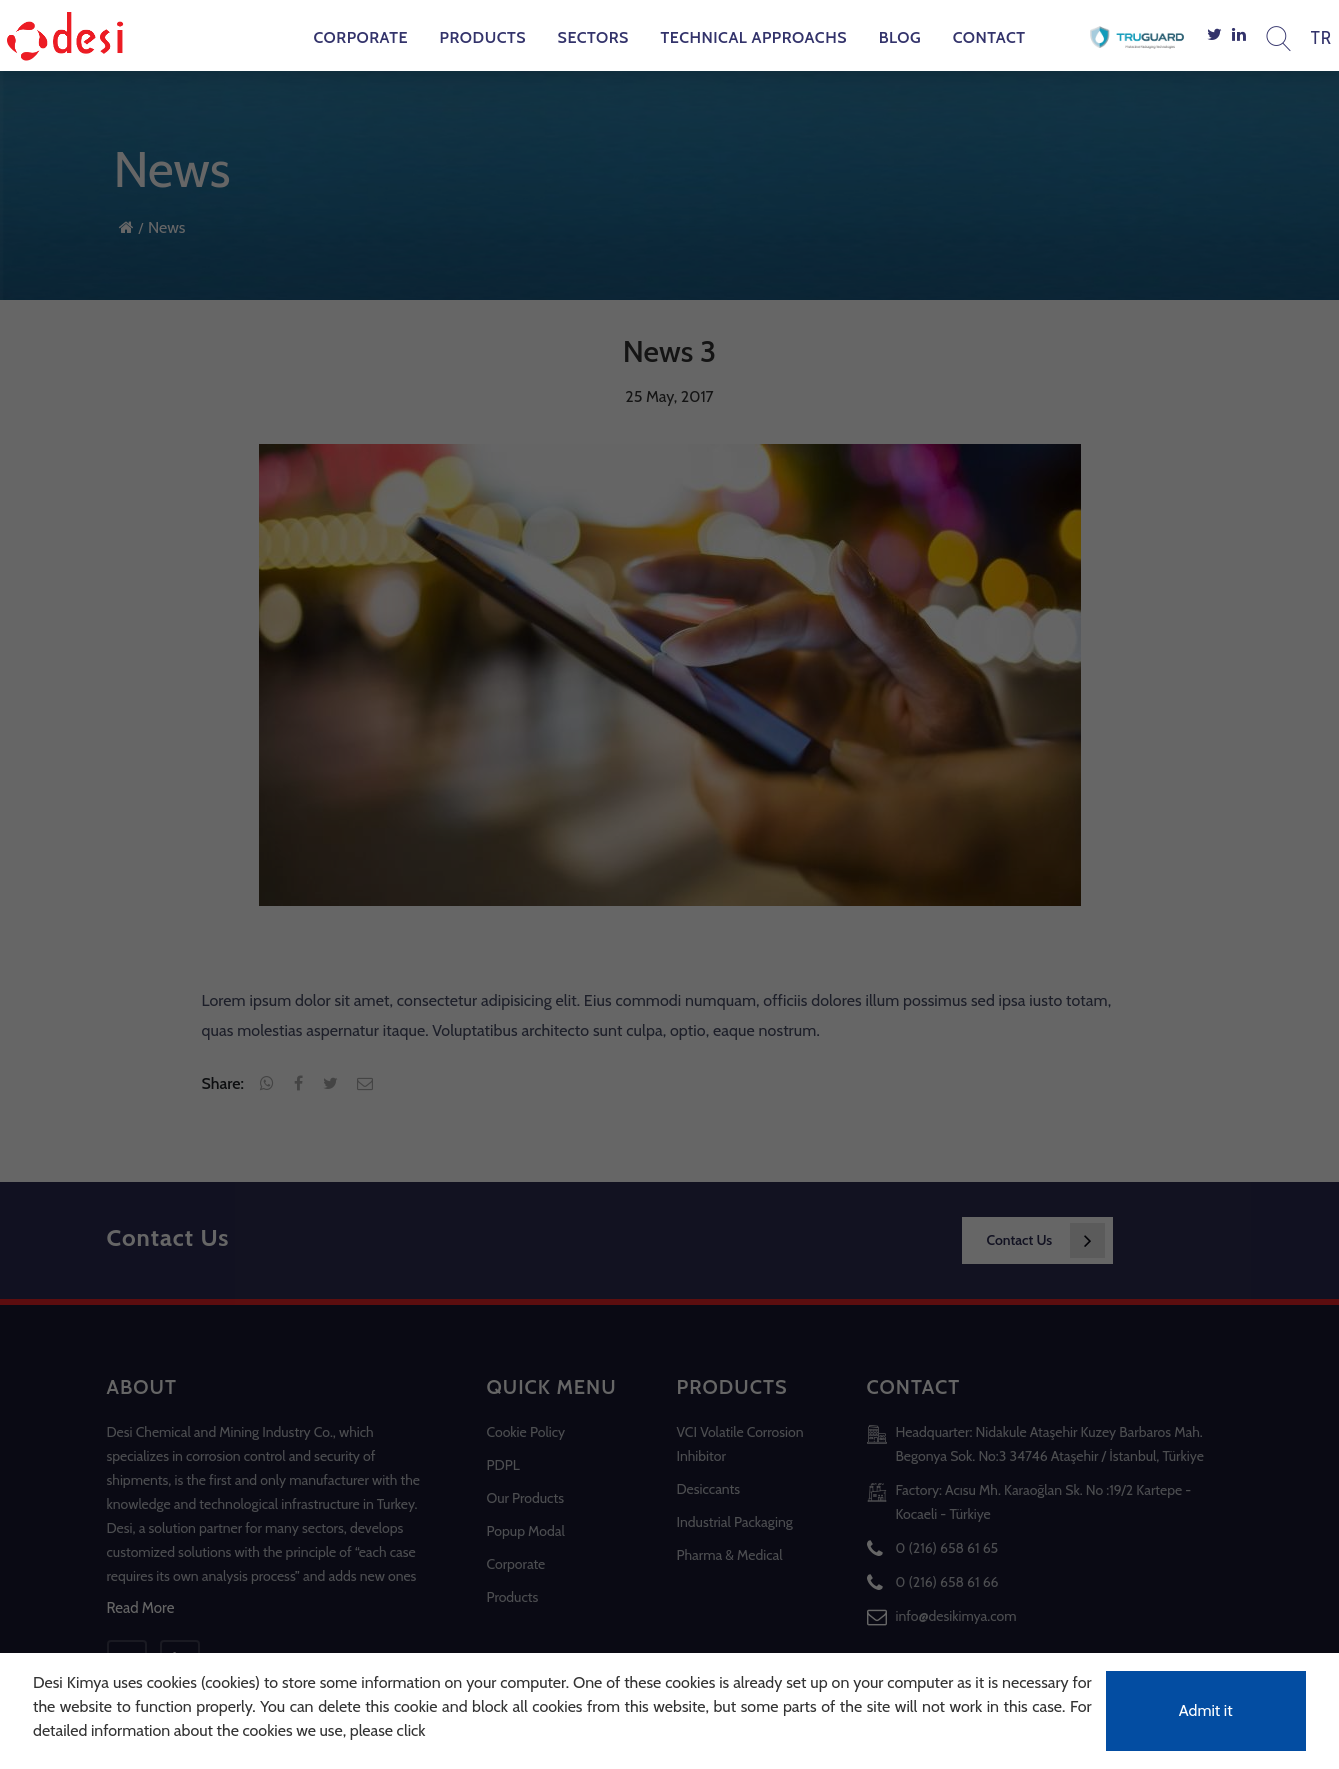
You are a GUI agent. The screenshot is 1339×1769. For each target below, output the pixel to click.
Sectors (593, 37)
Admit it (1206, 1710)
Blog (900, 37)
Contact (989, 37)
